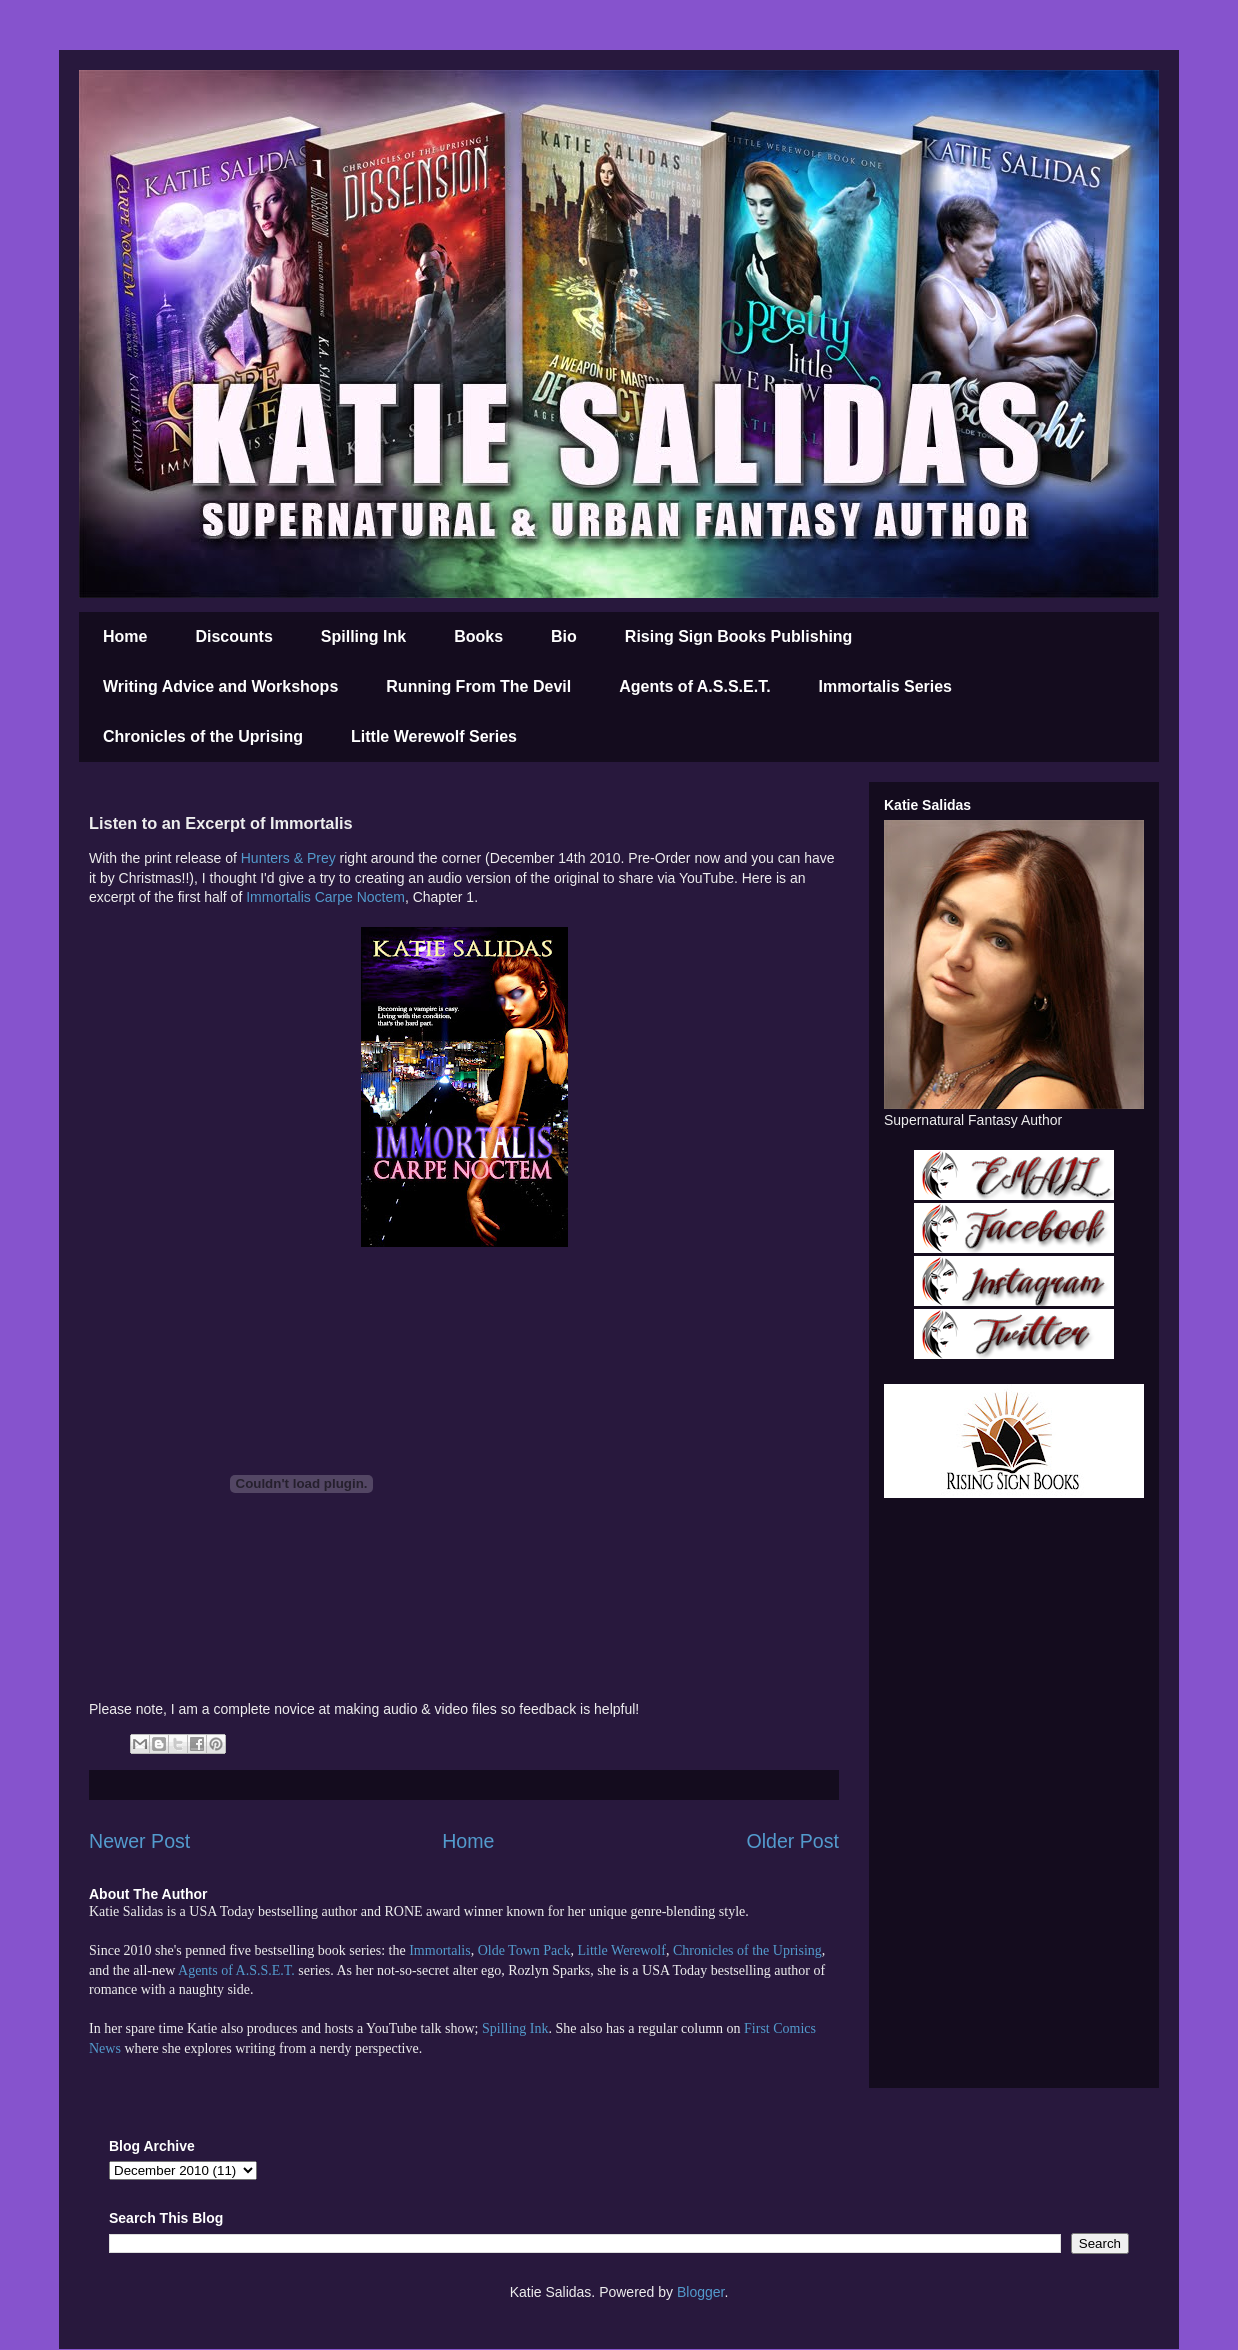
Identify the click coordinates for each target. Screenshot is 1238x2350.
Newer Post (139, 1841)
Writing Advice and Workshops (220, 686)
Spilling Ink (363, 636)
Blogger (700, 2292)
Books (478, 636)
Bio (564, 636)
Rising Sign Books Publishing (739, 636)
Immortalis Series (885, 686)
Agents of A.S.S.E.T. (694, 686)
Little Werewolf (621, 1950)
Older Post (792, 1841)
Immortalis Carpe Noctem (325, 897)
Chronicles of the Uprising (203, 736)
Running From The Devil (478, 686)
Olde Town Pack (524, 1950)
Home (125, 636)
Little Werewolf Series (434, 736)
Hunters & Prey (288, 858)
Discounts (233, 636)
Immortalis (439, 1950)
